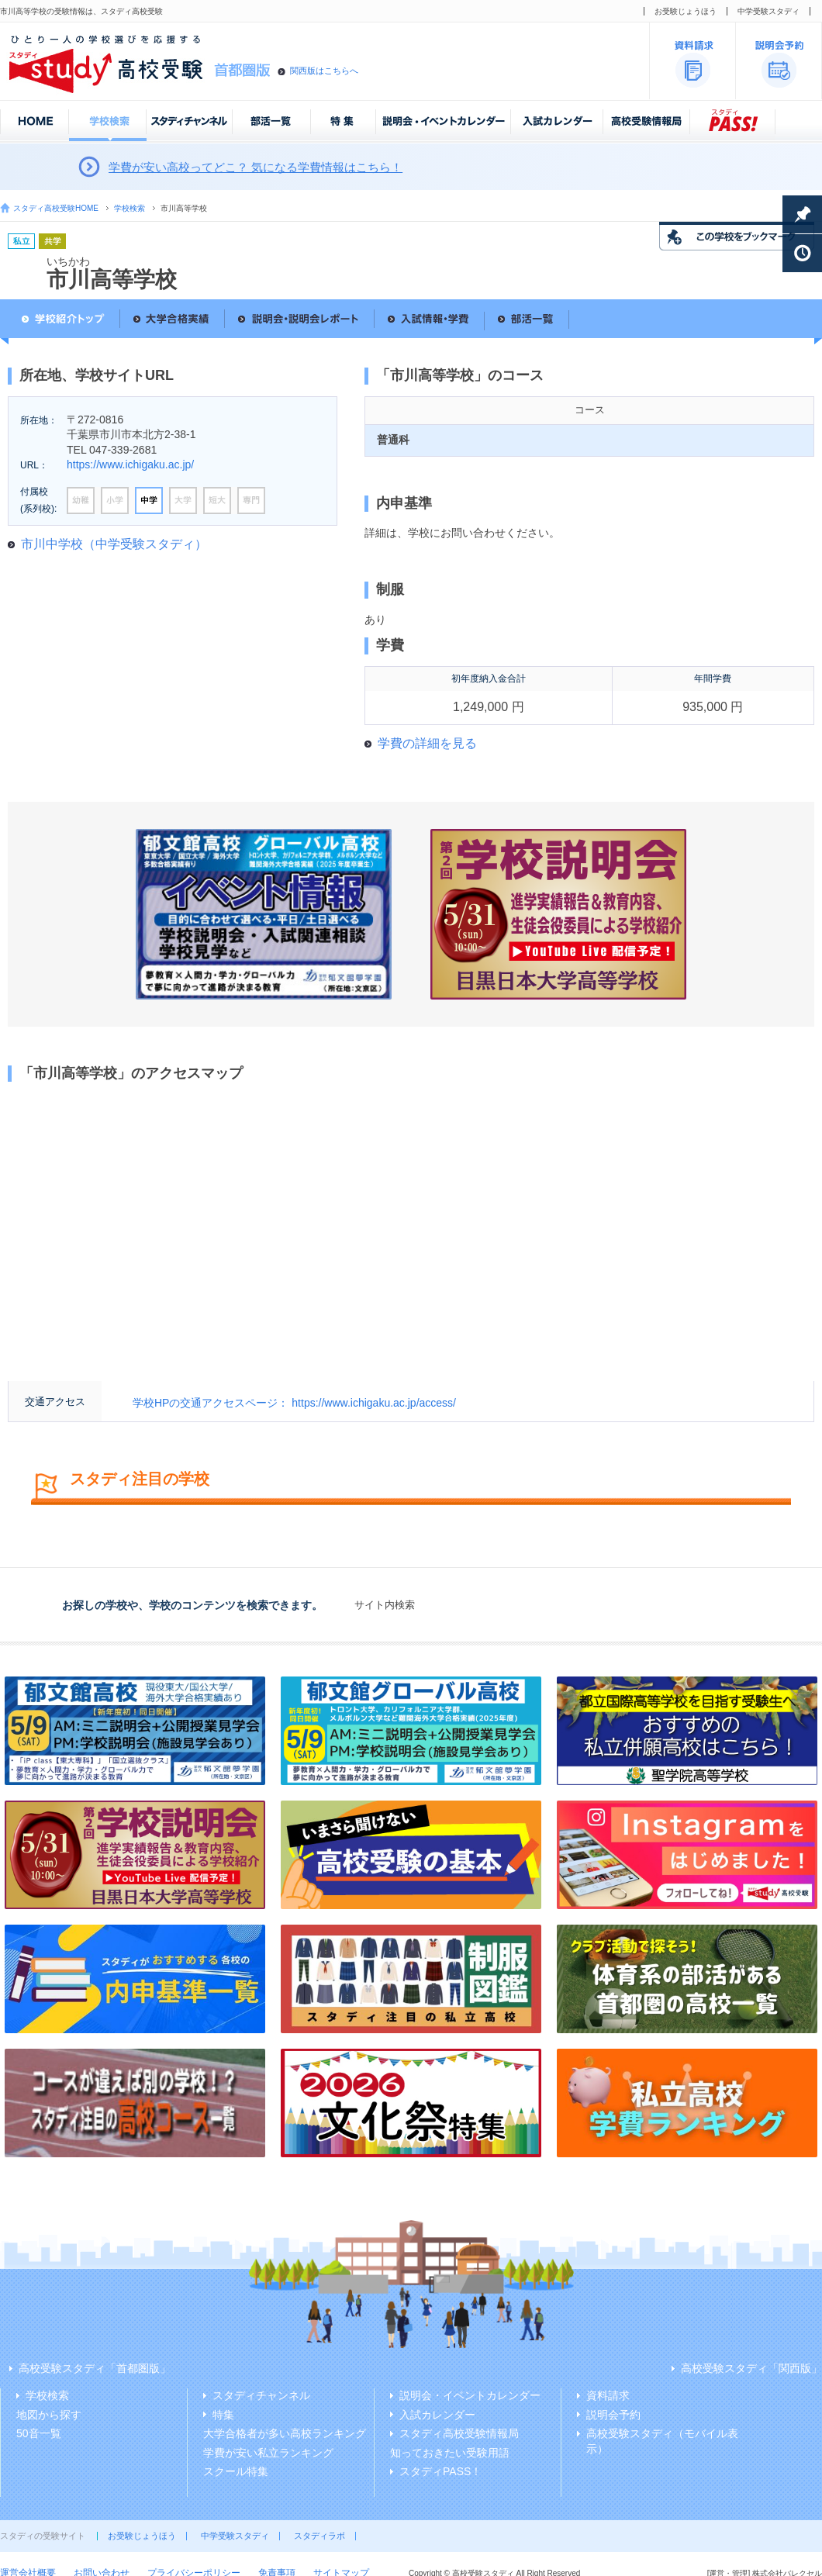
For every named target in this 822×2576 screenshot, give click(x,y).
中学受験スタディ (768, 11)
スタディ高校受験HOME (55, 208)
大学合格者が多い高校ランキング (284, 2433)
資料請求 (608, 2395)
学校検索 (129, 208)
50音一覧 (38, 2433)
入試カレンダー (437, 2415)
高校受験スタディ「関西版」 (751, 2368)
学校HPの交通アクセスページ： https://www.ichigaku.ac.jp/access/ (294, 1403)
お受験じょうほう (685, 11)
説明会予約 (613, 2415)
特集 (223, 2415)
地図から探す (48, 2415)
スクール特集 (235, 2471)
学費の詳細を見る (427, 743)
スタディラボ (319, 2535)
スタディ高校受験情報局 (459, 2433)
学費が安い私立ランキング (268, 2453)
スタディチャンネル (261, 2395)
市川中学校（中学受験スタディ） (114, 544)
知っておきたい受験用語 (449, 2453)
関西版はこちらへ (324, 70)
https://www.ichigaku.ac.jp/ (130, 464)
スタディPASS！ (440, 2471)
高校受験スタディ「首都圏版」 (95, 2368)
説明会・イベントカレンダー (470, 2395)
